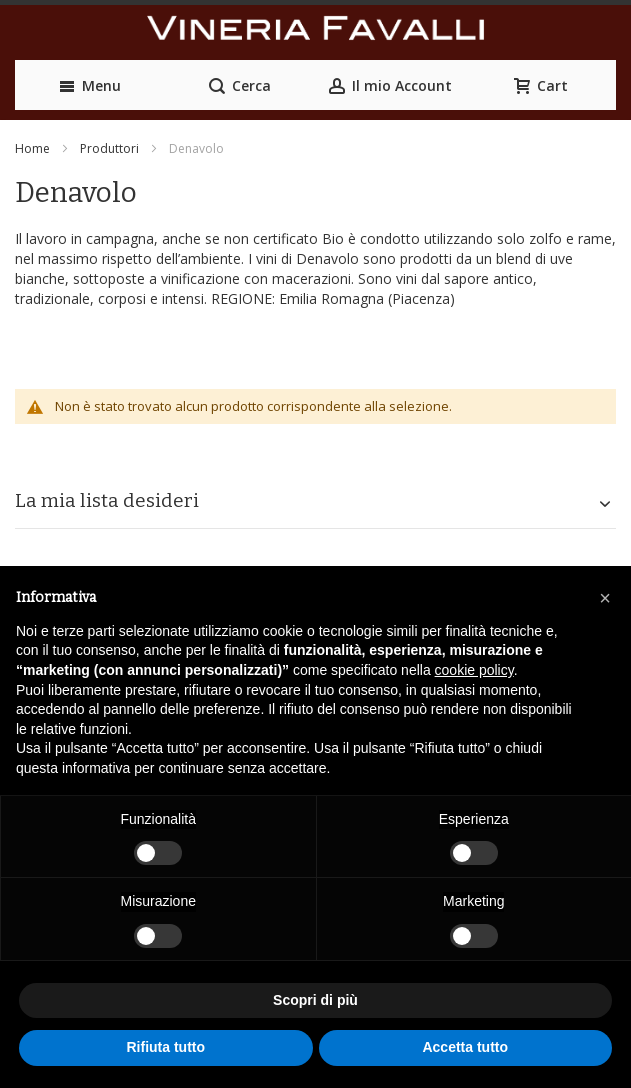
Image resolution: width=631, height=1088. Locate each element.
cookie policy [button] (474, 670)
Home (32, 148)
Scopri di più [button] (315, 1000)
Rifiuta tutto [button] (165, 1047)
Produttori (109, 148)
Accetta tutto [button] (465, 1047)
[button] (605, 598)
